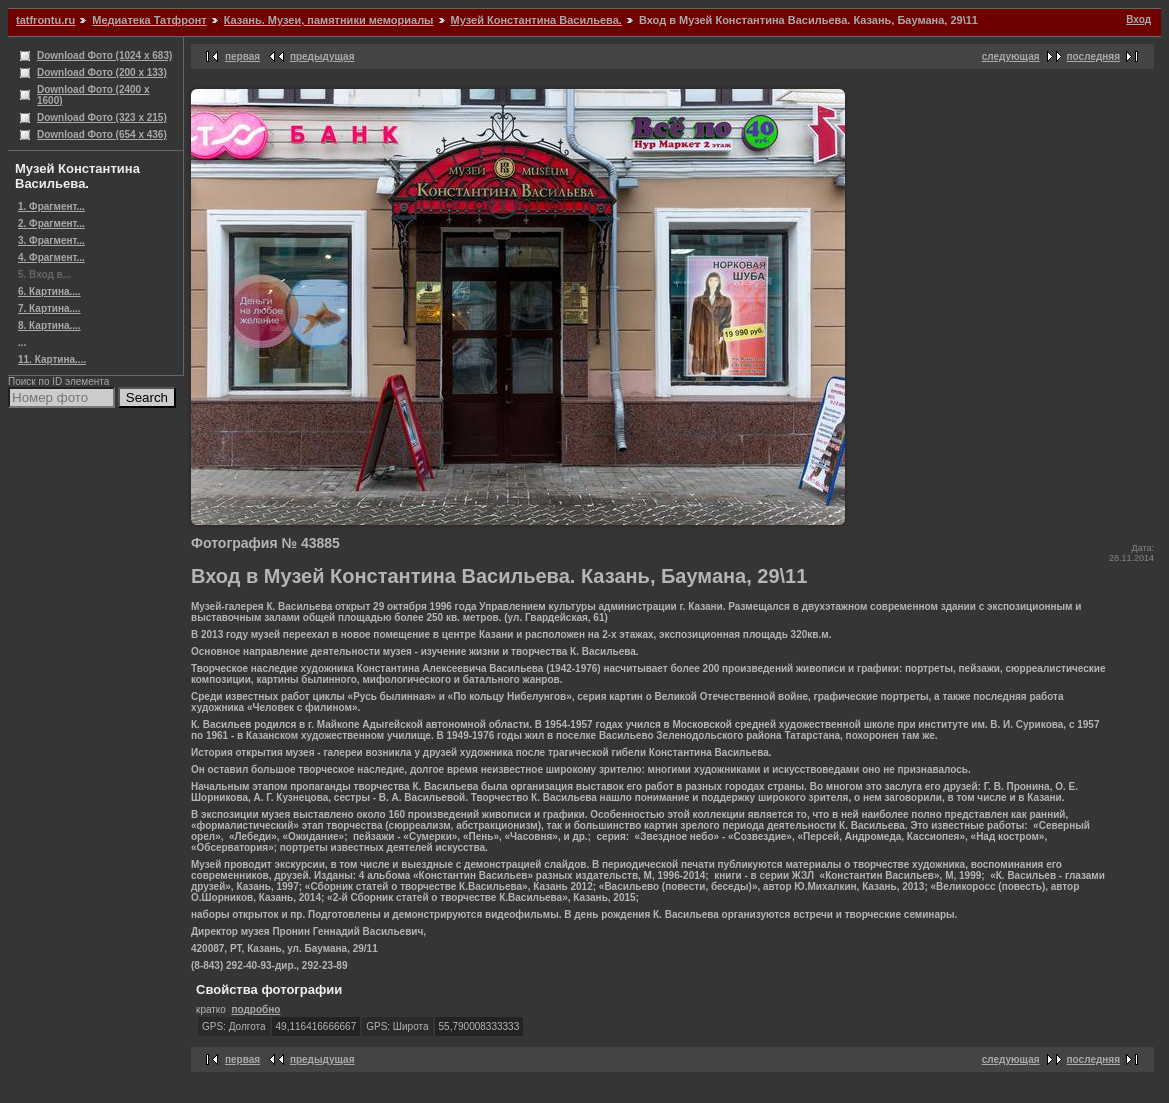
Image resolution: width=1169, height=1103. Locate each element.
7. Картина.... (49, 308)
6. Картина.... (49, 291)
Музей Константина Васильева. (536, 20)
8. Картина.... (49, 325)
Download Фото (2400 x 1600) (93, 95)
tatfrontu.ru (45, 20)
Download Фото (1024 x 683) (104, 55)
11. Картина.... (52, 359)
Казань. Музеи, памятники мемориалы (329, 20)
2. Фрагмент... (51, 223)
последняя (1093, 56)
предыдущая (322, 56)
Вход (1138, 19)
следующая (1011, 56)
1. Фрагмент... (51, 206)
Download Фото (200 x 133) (102, 72)
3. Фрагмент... (51, 240)
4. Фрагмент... (51, 257)
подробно (255, 1009)
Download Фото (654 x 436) (102, 134)
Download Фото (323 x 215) (102, 117)
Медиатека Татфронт (149, 20)
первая (242, 56)
